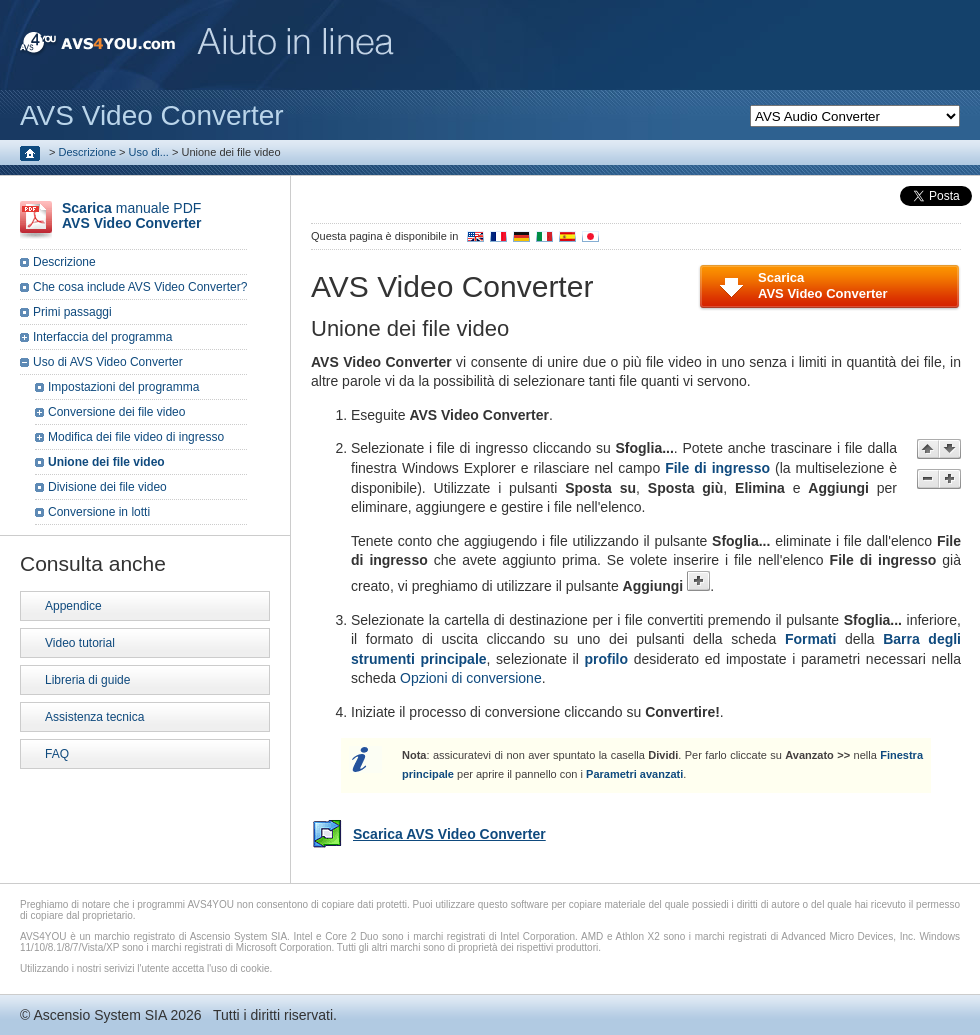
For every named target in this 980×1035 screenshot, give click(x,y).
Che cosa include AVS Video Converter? (140, 287)
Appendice (73, 606)
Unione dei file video (106, 462)
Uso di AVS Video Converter (108, 362)
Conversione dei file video (116, 412)
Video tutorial (80, 643)
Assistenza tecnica (94, 717)
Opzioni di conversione (471, 678)
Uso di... (149, 152)
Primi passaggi (72, 312)
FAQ (57, 754)
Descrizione (87, 152)
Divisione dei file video (107, 487)
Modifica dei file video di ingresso (136, 437)
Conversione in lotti (99, 512)
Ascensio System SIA (99, 1015)
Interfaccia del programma (102, 337)
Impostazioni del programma (123, 387)
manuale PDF (132, 215)
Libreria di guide (87, 680)
